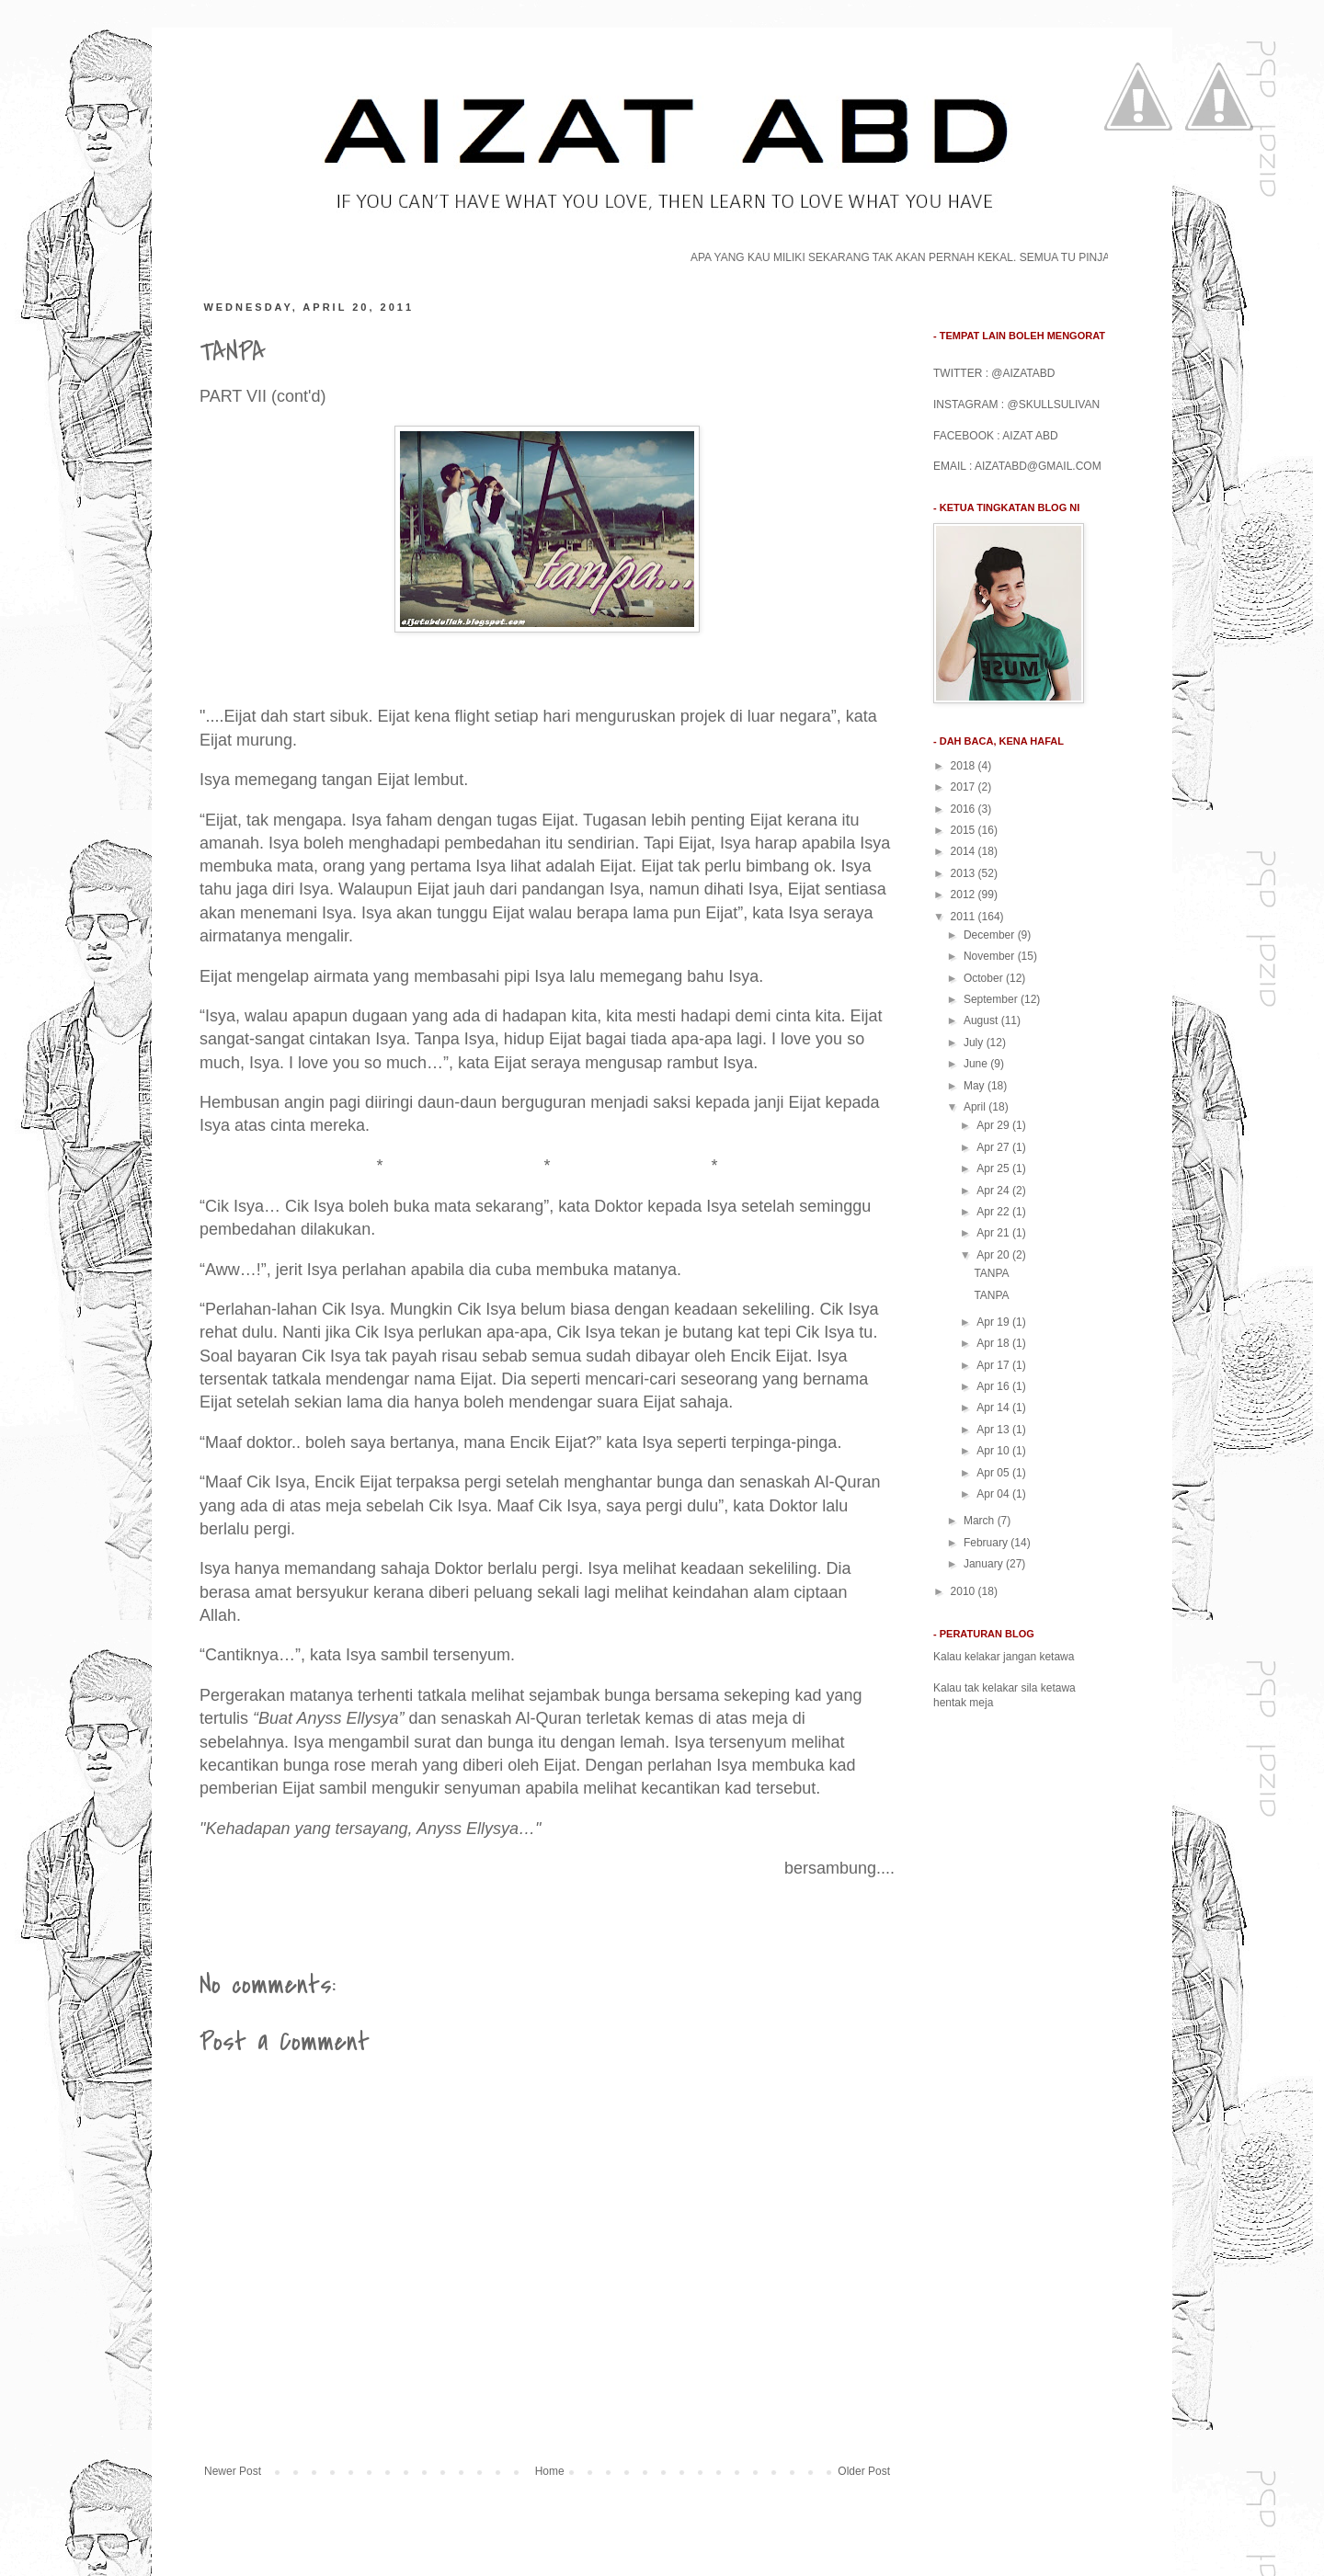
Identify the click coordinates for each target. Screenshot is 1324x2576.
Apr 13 (994, 1429)
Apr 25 (994, 1168)
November (991, 956)
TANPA (991, 1273)
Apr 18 (994, 1343)
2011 (964, 916)
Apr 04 (994, 1493)
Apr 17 (994, 1365)
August (982, 1020)
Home (550, 2471)
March (981, 1520)
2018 (964, 765)
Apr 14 (994, 1407)
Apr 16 (994, 1386)
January (985, 1563)
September (992, 999)
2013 (964, 873)
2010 (964, 1591)
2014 (964, 851)
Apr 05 (994, 1472)
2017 (964, 787)
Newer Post (232, 2471)
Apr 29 (994, 1125)
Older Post (864, 2471)
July (975, 1042)
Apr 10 (994, 1450)
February (987, 1542)
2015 (964, 830)
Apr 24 (994, 1190)
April (976, 1106)
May (975, 1085)
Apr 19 (994, 1322)
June (977, 1063)
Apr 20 (994, 1254)
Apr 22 (994, 1211)
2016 (964, 809)
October (985, 978)
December (991, 935)
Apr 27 (994, 1147)
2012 (964, 894)
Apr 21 (994, 1232)
